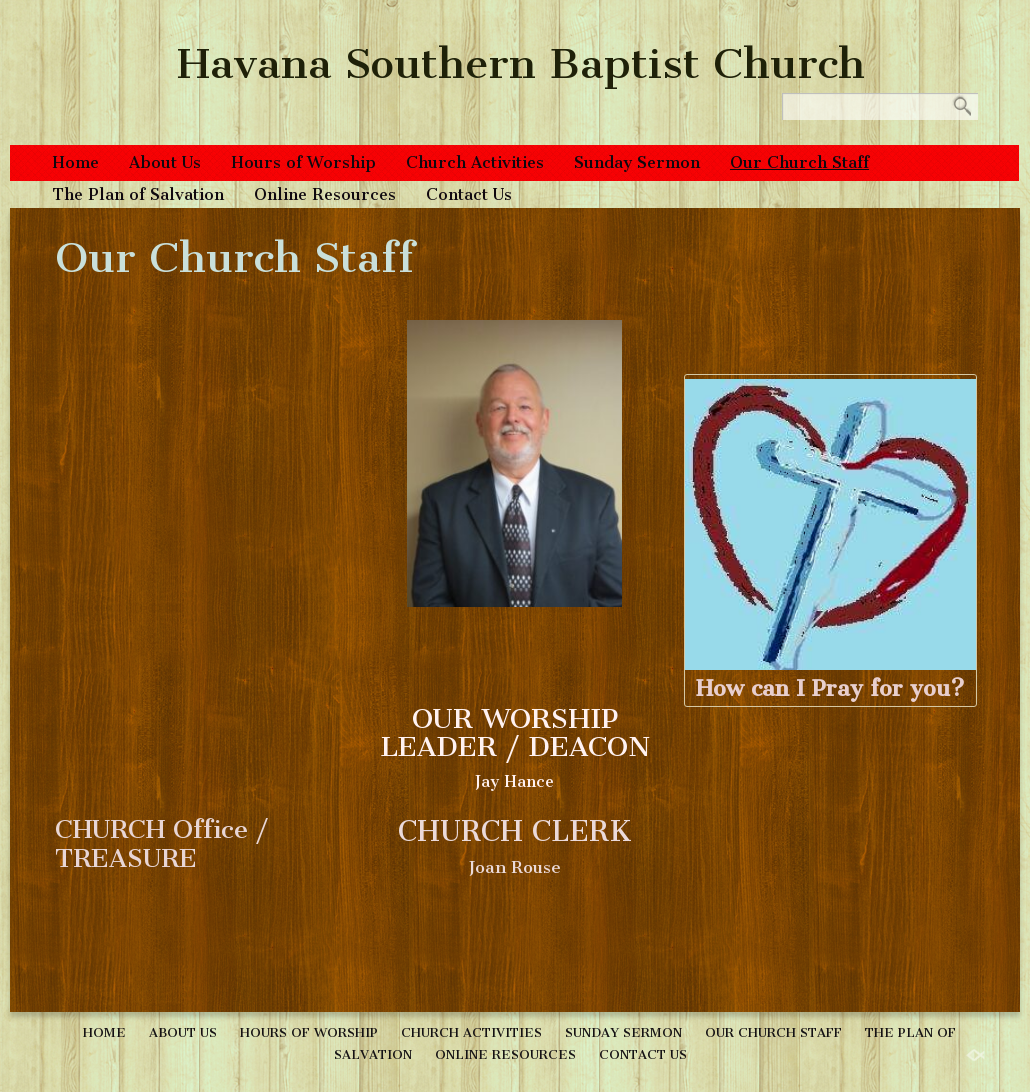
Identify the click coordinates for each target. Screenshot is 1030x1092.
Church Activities (475, 162)
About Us (165, 162)
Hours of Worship (303, 162)
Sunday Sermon (637, 162)
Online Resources (325, 194)
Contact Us (469, 194)
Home (75, 162)
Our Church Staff (799, 162)
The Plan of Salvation (138, 194)
